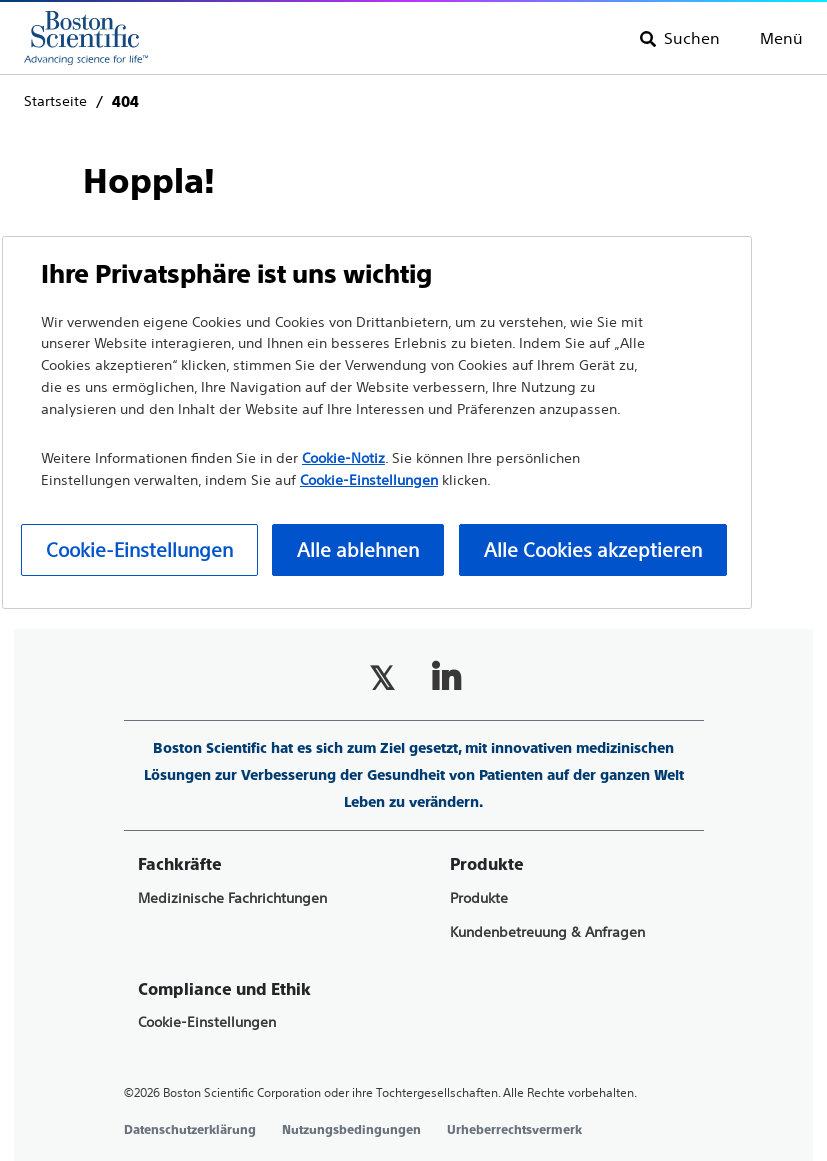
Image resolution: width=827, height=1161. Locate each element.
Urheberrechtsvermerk (514, 1130)
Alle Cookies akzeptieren (593, 549)
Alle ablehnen (358, 549)
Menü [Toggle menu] (781, 38)
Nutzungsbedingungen (351, 1130)
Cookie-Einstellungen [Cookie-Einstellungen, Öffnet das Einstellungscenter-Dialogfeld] (139, 549)
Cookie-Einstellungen (207, 1022)
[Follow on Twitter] (382, 678)
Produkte (479, 898)
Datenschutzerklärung (190, 1130)
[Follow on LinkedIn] (446, 678)
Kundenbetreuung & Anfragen (547, 932)
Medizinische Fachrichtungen (232, 898)
